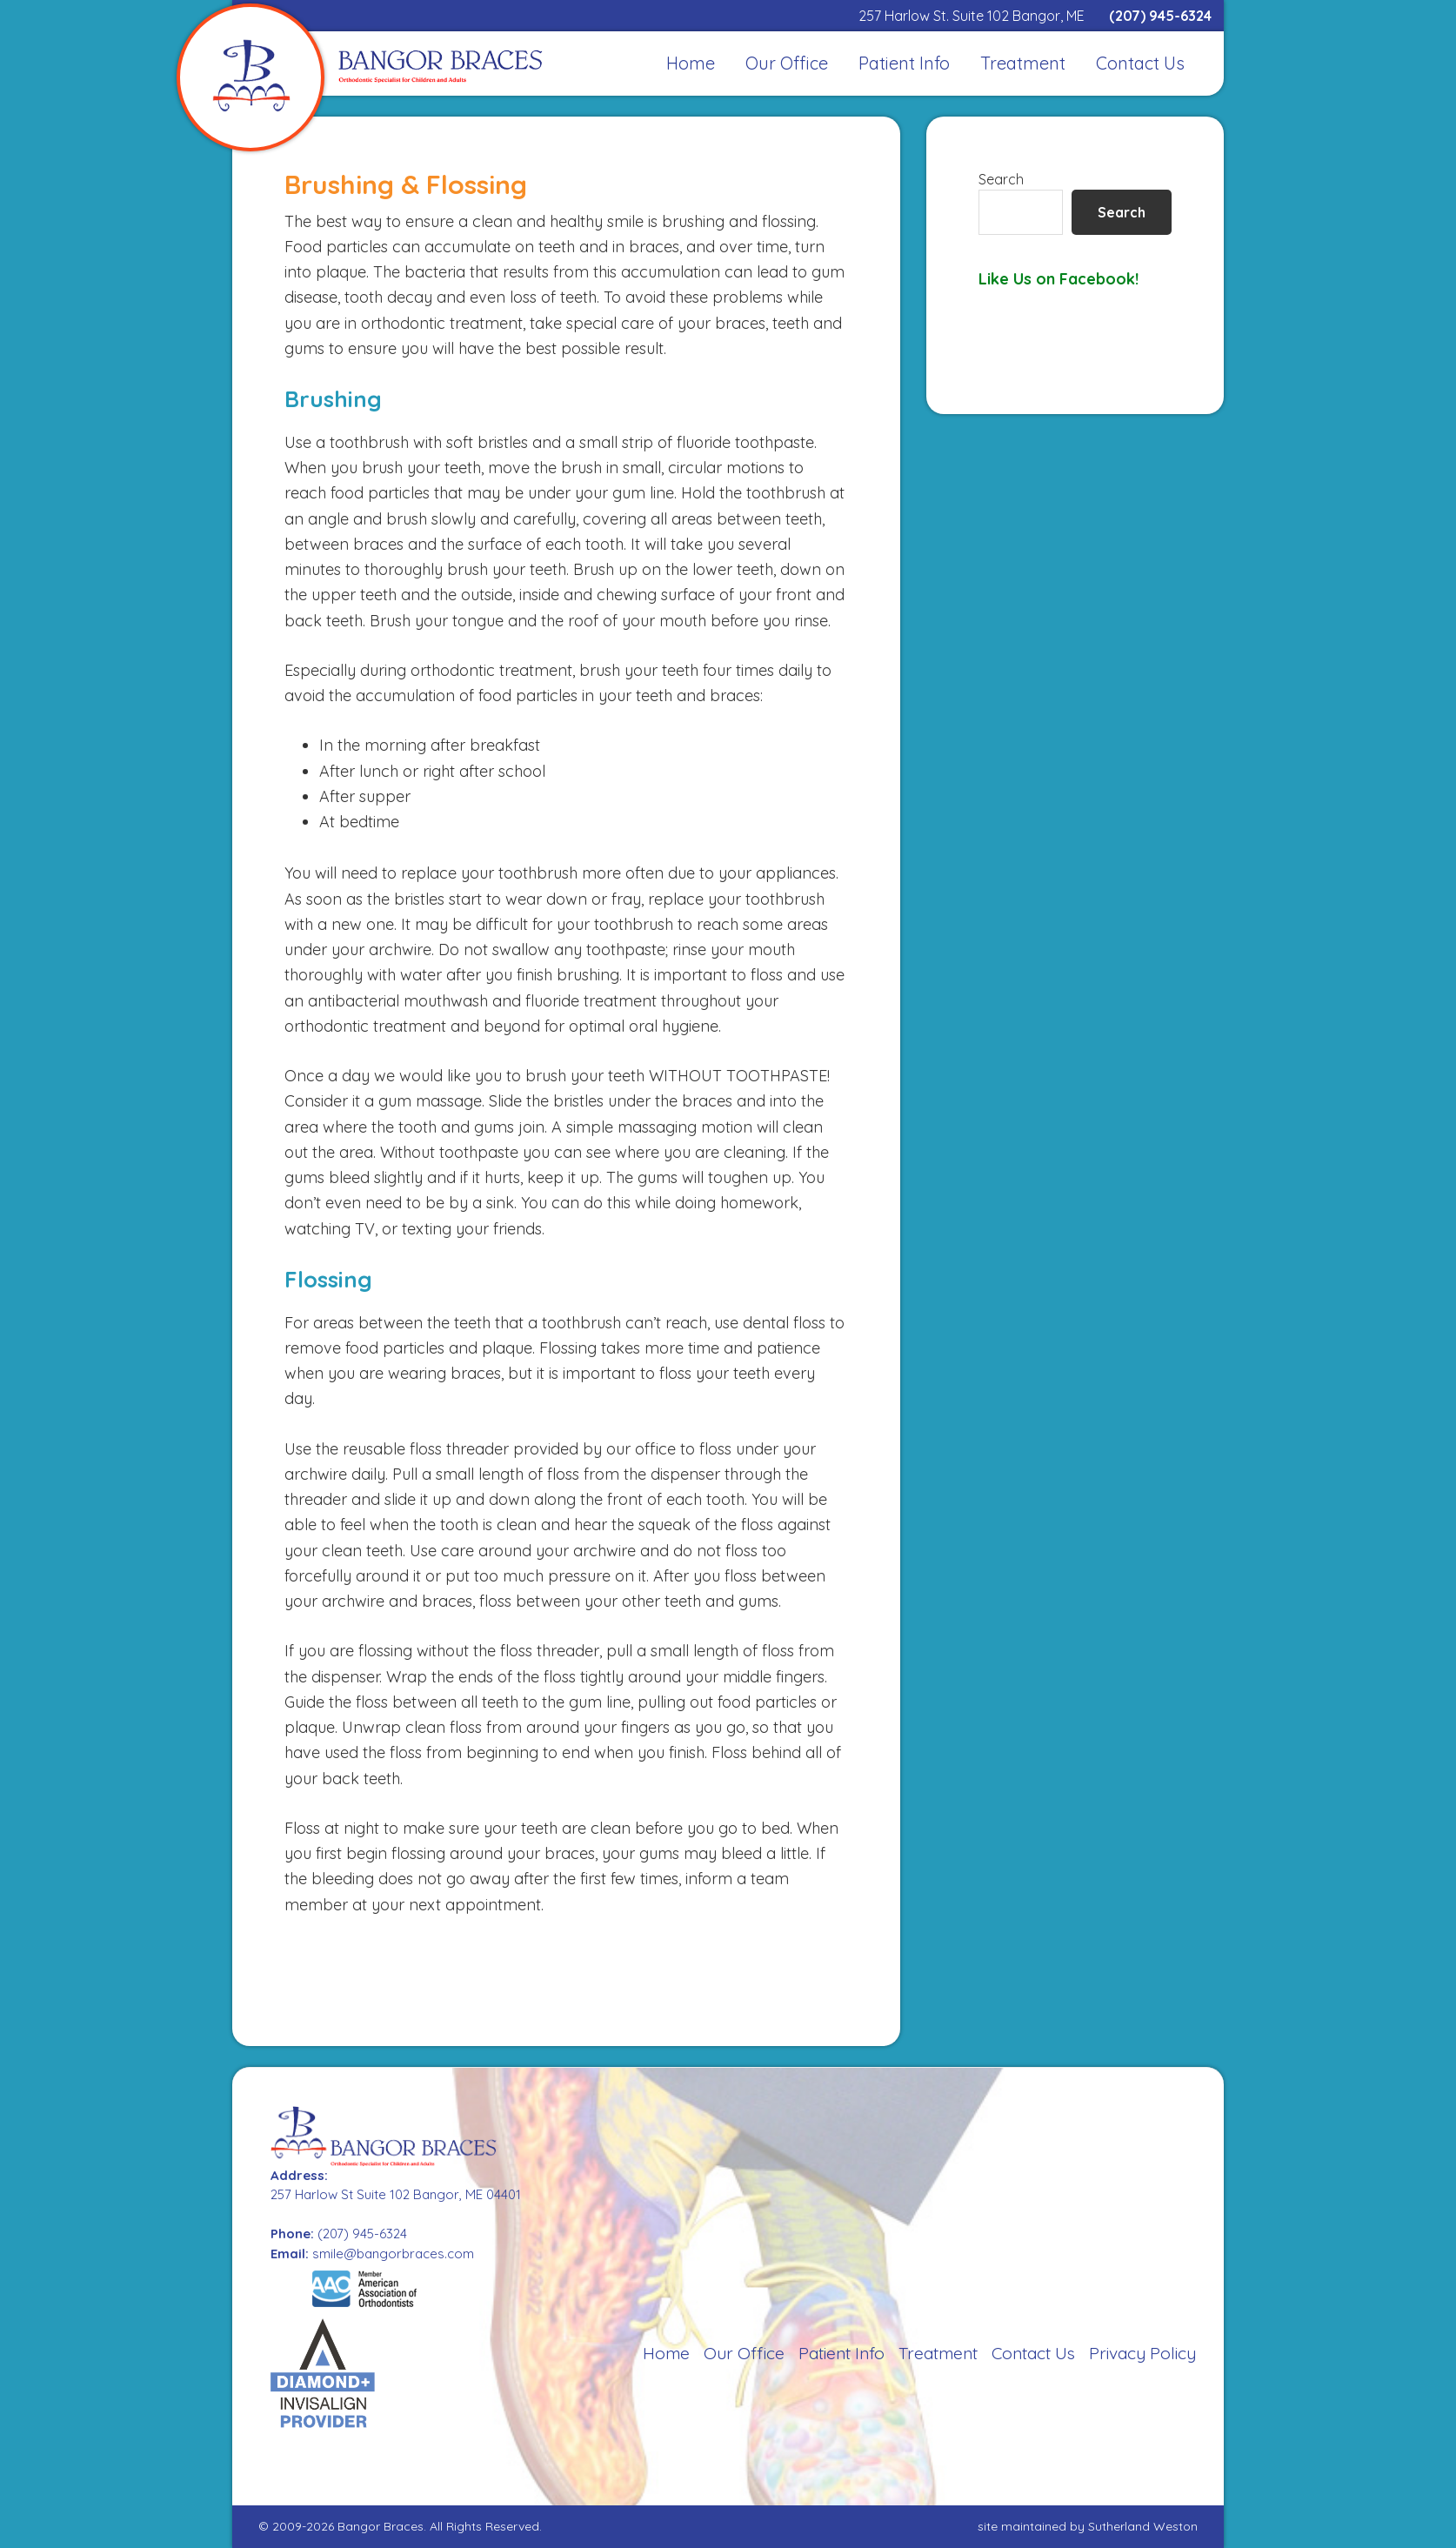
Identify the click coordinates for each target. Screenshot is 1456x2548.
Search (1001, 179)
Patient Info (841, 2353)
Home (666, 2353)
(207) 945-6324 (1160, 15)
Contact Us (1033, 2353)
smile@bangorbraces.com (393, 2253)
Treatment (938, 2353)
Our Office (744, 2353)
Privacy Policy (1142, 2353)
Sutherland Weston (1143, 2526)
